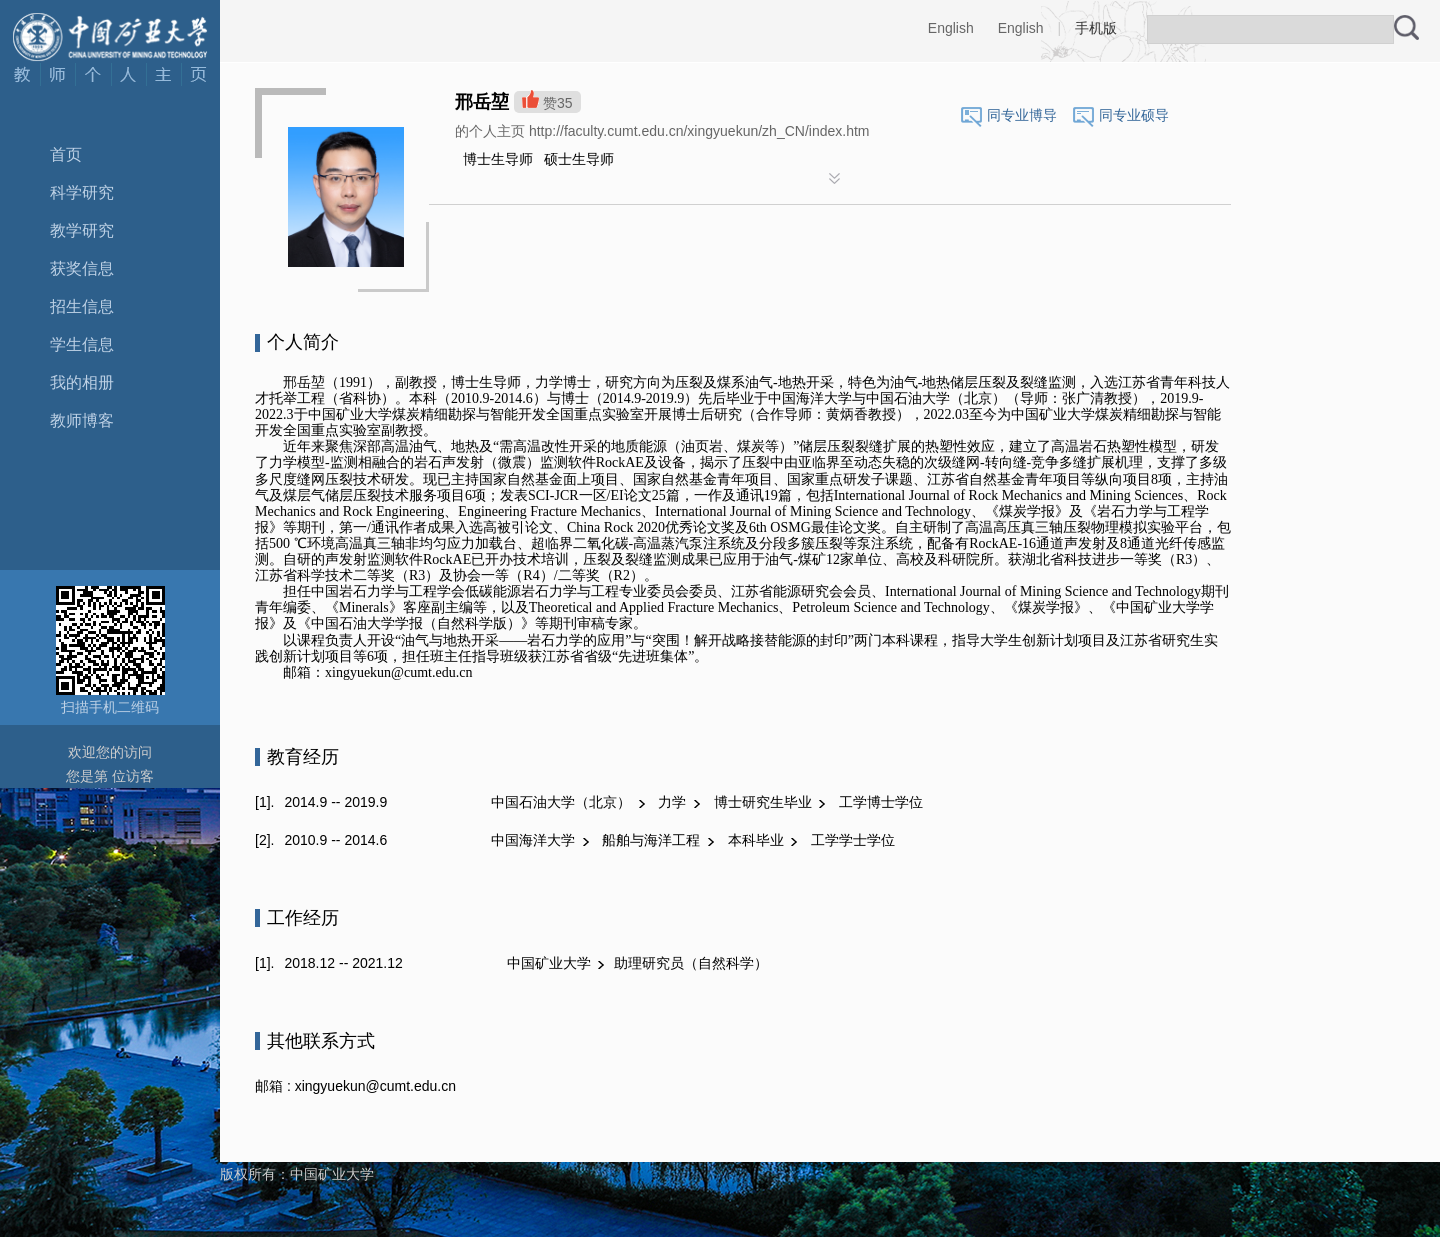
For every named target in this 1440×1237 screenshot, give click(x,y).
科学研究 (82, 192)
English (951, 28)
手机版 (1096, 28)
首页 (66, 154)
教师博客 (82, 420)
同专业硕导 (1134, 115)
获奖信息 (82, 268)
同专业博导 (1022, 115)
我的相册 (82, 382)
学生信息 (82, 344)
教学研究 (82, 230)
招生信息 (82, 306)
